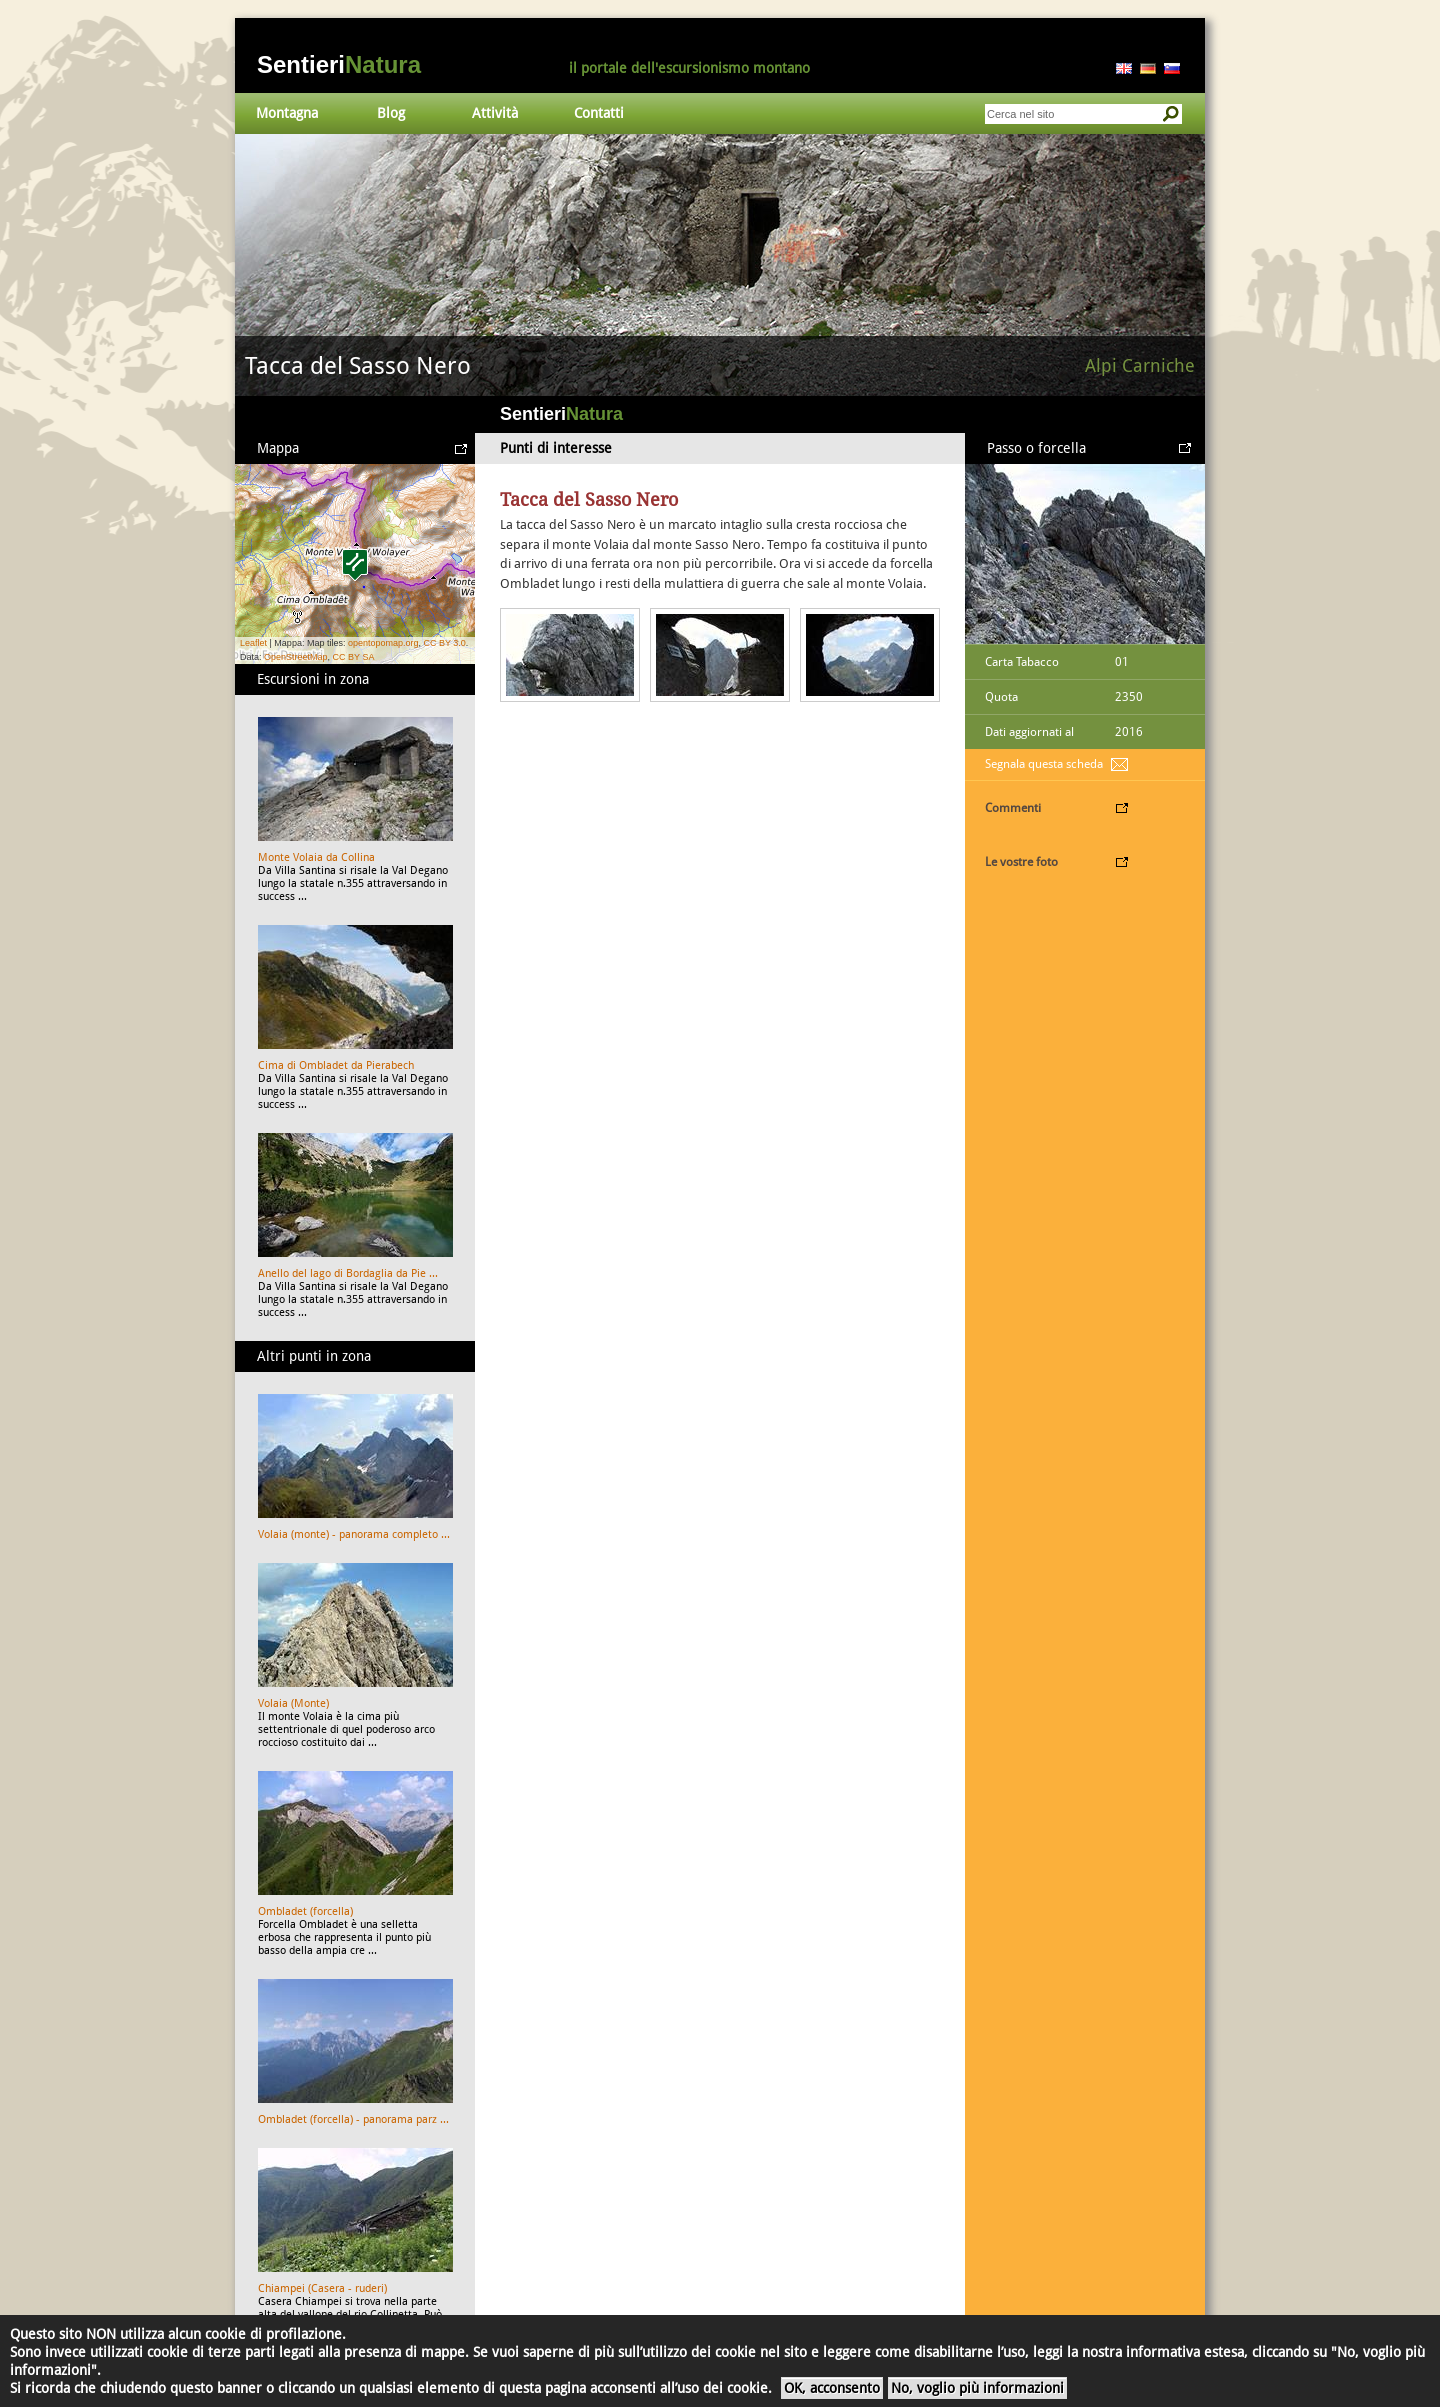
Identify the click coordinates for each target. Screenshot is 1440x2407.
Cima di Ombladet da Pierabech (336, 1065)
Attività (495, 113)
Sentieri (339, 64)
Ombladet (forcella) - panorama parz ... (353, 2119)
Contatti (599, 113)
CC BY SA (354, 657)
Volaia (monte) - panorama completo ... (354, 1534)
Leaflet (253, 643)
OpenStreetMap (296, 657)
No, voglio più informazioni (977, 2388)
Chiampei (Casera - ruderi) (322, 2288)
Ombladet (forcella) (305, 1911)
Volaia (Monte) (293, 1703)
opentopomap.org (383, 643)
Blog (391, 113)
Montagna (287, 113)
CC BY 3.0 (444, 643)
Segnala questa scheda (1044, 764)
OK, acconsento (832, 2388)
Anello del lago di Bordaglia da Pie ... (348, 1273)
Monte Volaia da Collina (316, 857)
